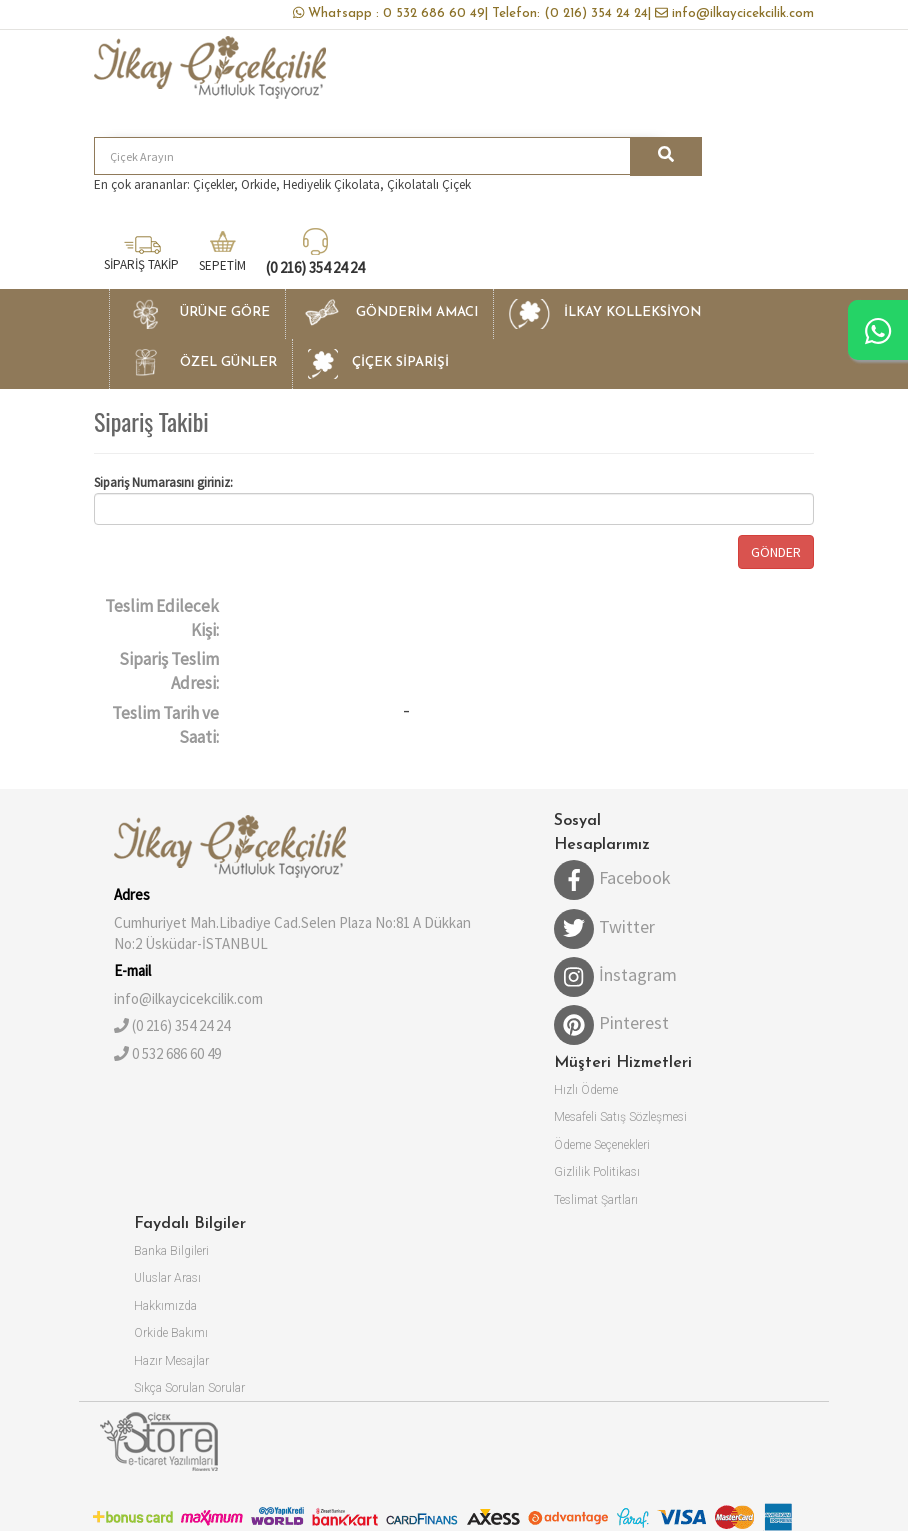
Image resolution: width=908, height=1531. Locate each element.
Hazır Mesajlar (171, 1361)
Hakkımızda (165, 1306)
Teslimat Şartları (596, 1200)
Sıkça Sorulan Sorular (189, 1388)
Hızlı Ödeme (586, 1090)
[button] (197, 314)
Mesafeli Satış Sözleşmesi (620, 1117)
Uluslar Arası (167, 1278)
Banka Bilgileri (171, 1251)
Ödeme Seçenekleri (602, 1145)
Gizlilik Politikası (597, 1172)
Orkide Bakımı (171, 1333)
